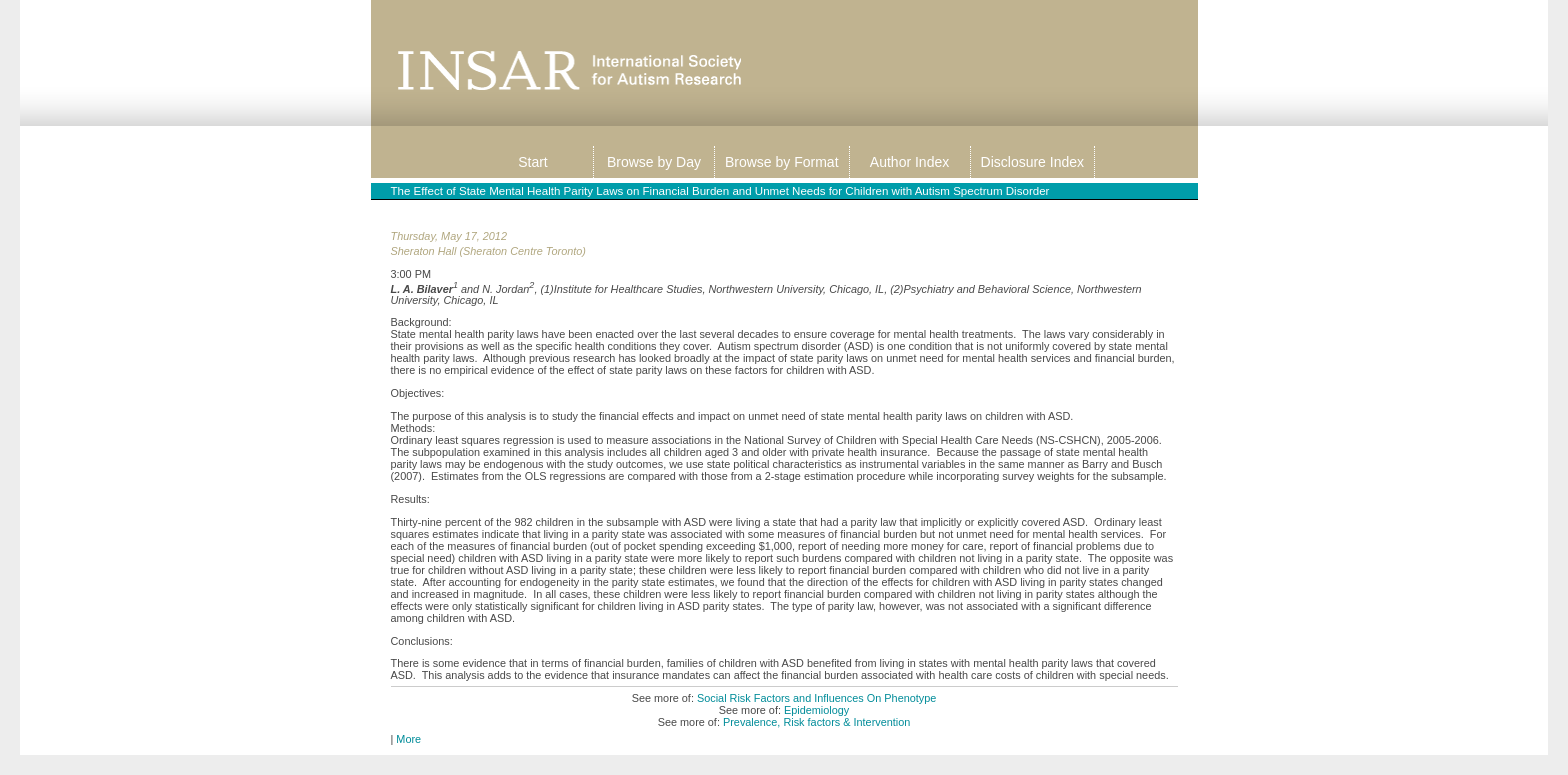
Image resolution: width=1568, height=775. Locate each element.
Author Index (909, 162)
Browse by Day (654, 162)
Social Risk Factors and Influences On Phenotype (816, 698)
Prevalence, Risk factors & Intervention (816, 722)
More (408, 739)
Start (533, 162)
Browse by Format (782, 162)
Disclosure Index (1033, 162)
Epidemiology (816, 710)
